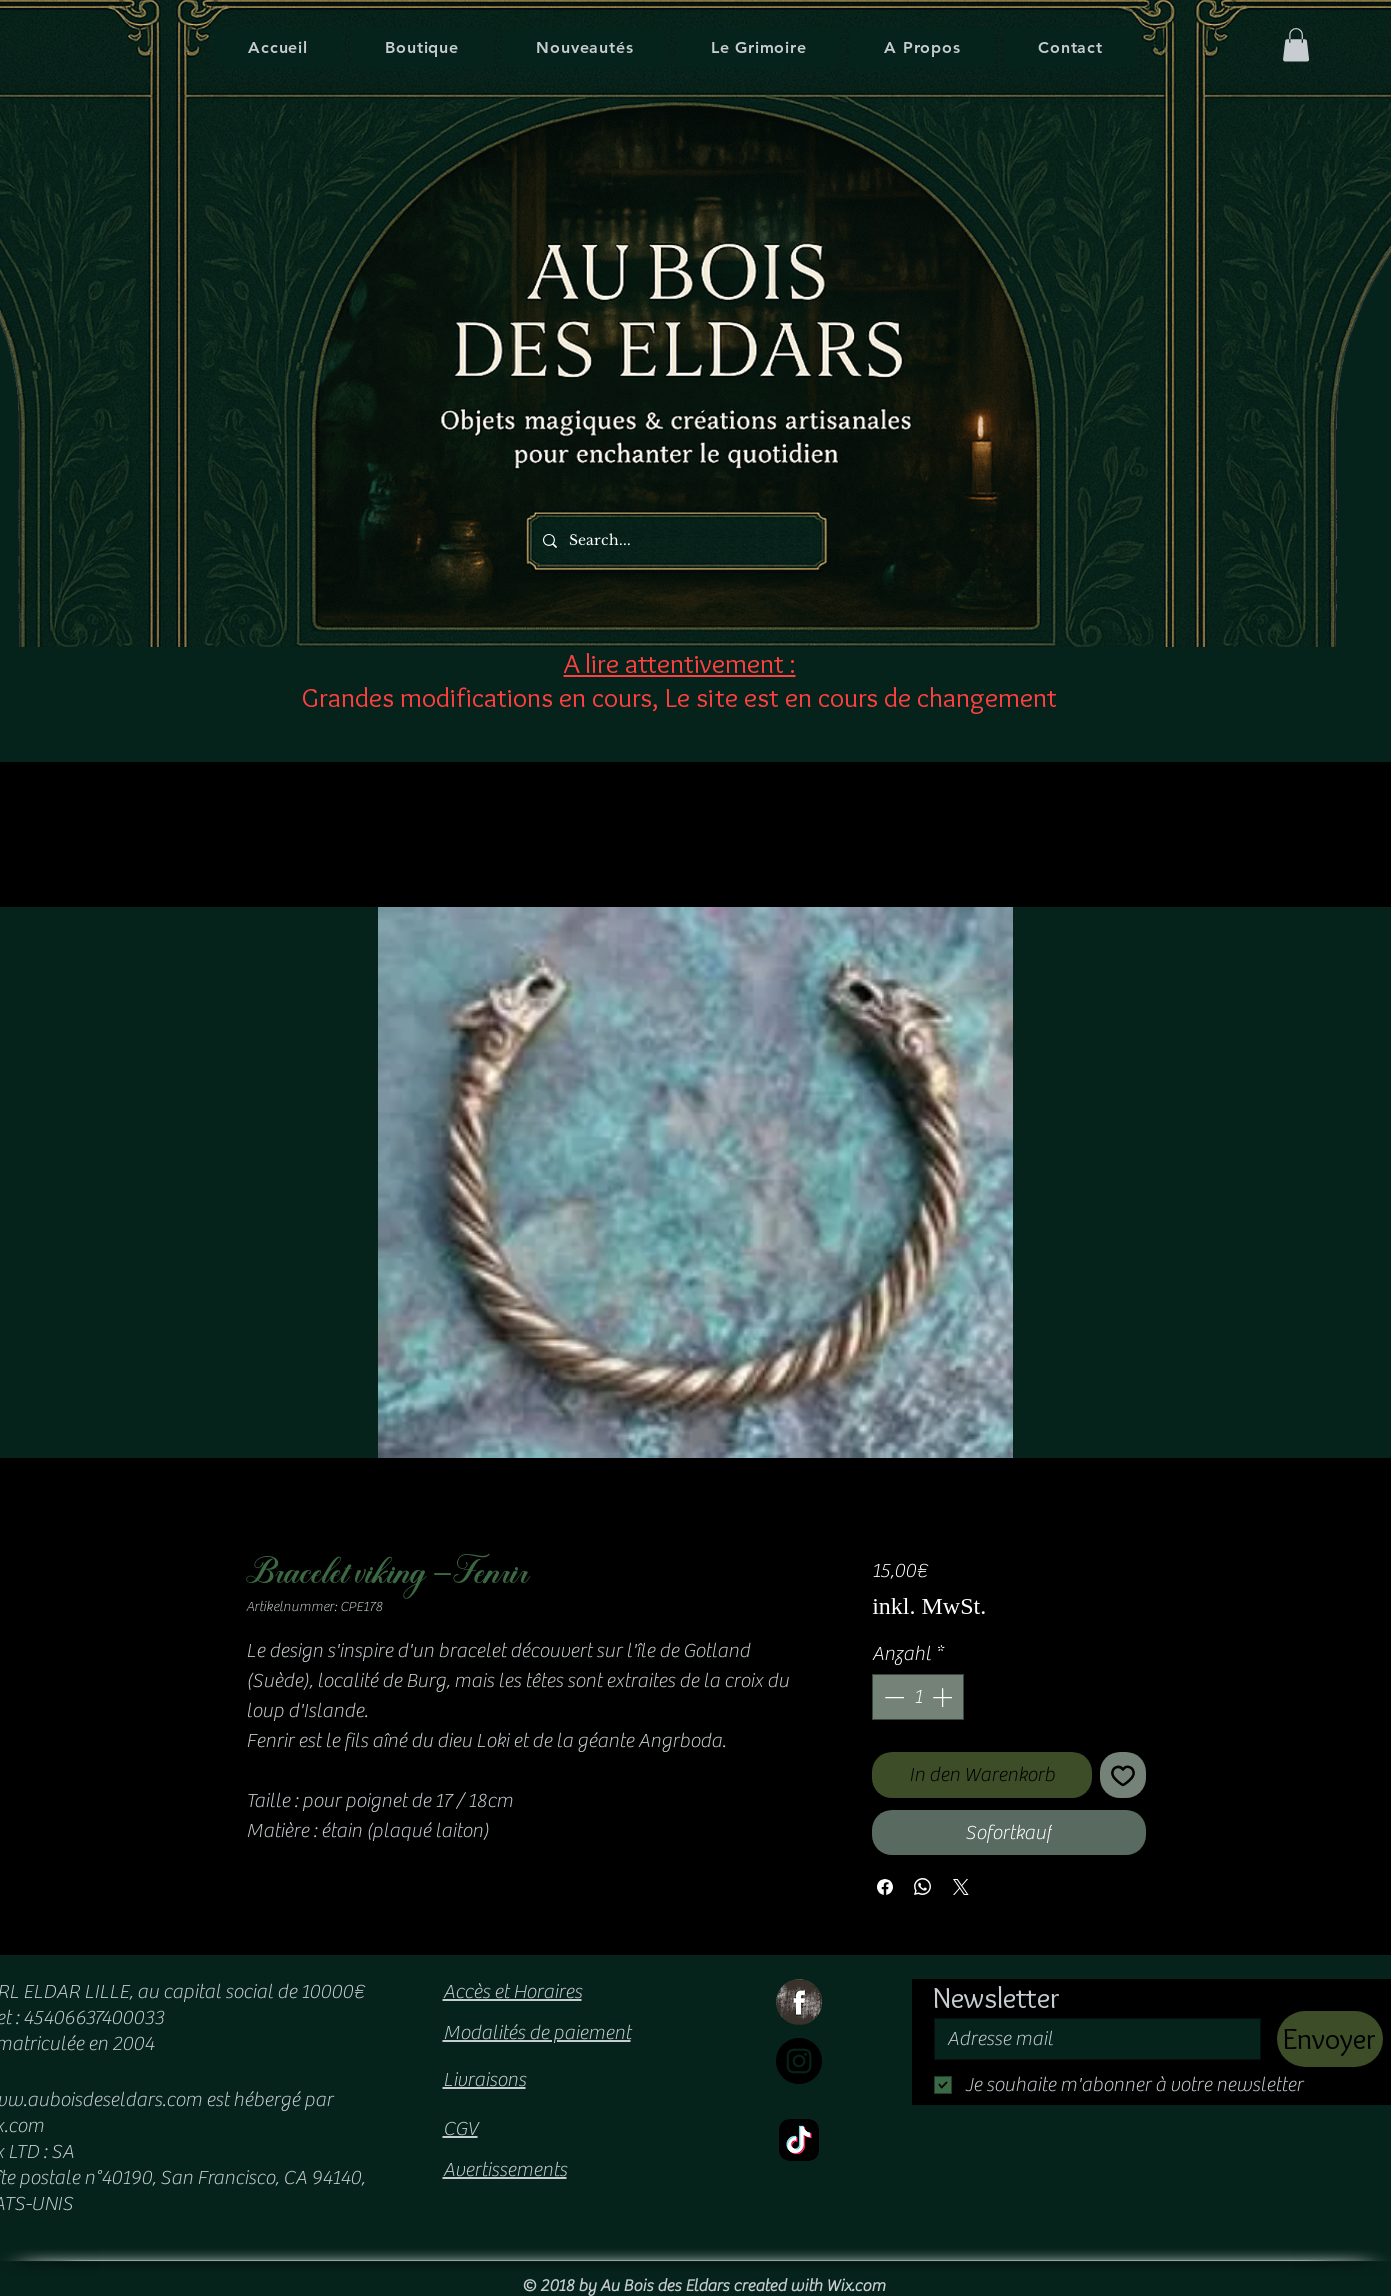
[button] (1296, 44)
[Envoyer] (1330, 2039)
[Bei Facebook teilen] (885, 1887)
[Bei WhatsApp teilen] (923, 1887)
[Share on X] (961, 1887)
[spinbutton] (918, 1697)
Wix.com (855, 2286)
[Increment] (944, 1697)
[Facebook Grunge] (799, 2002)
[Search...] (671, 540)
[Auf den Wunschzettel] (1123, 1775)
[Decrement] (892, 1697)
